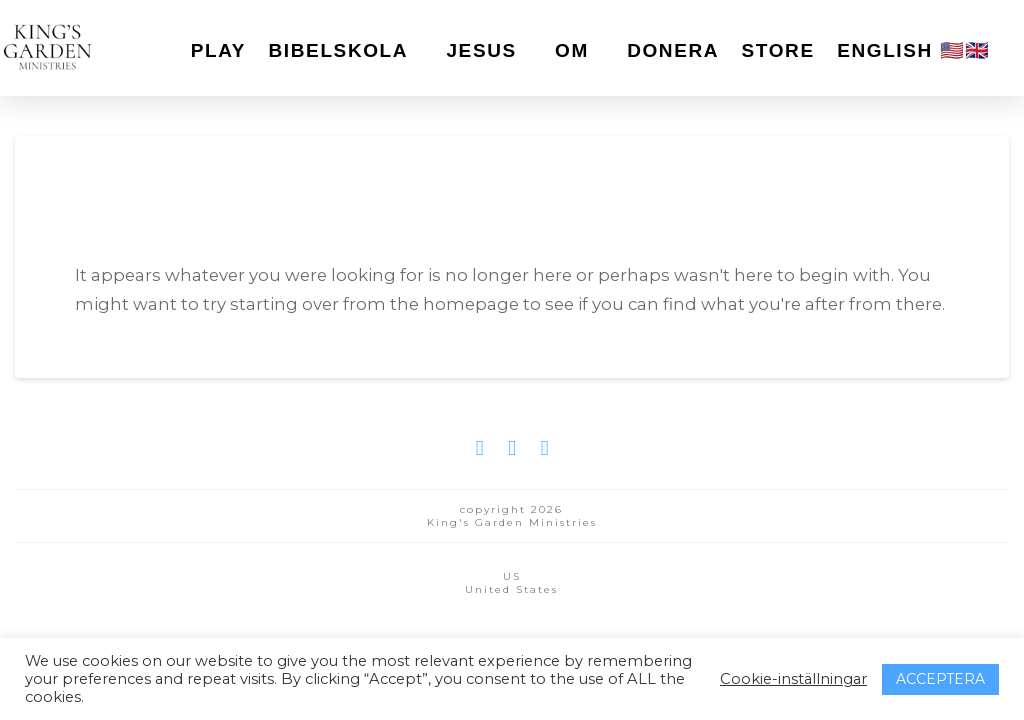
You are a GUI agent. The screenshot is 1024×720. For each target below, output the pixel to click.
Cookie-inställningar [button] (793, 679)
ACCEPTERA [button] (940, 679)
